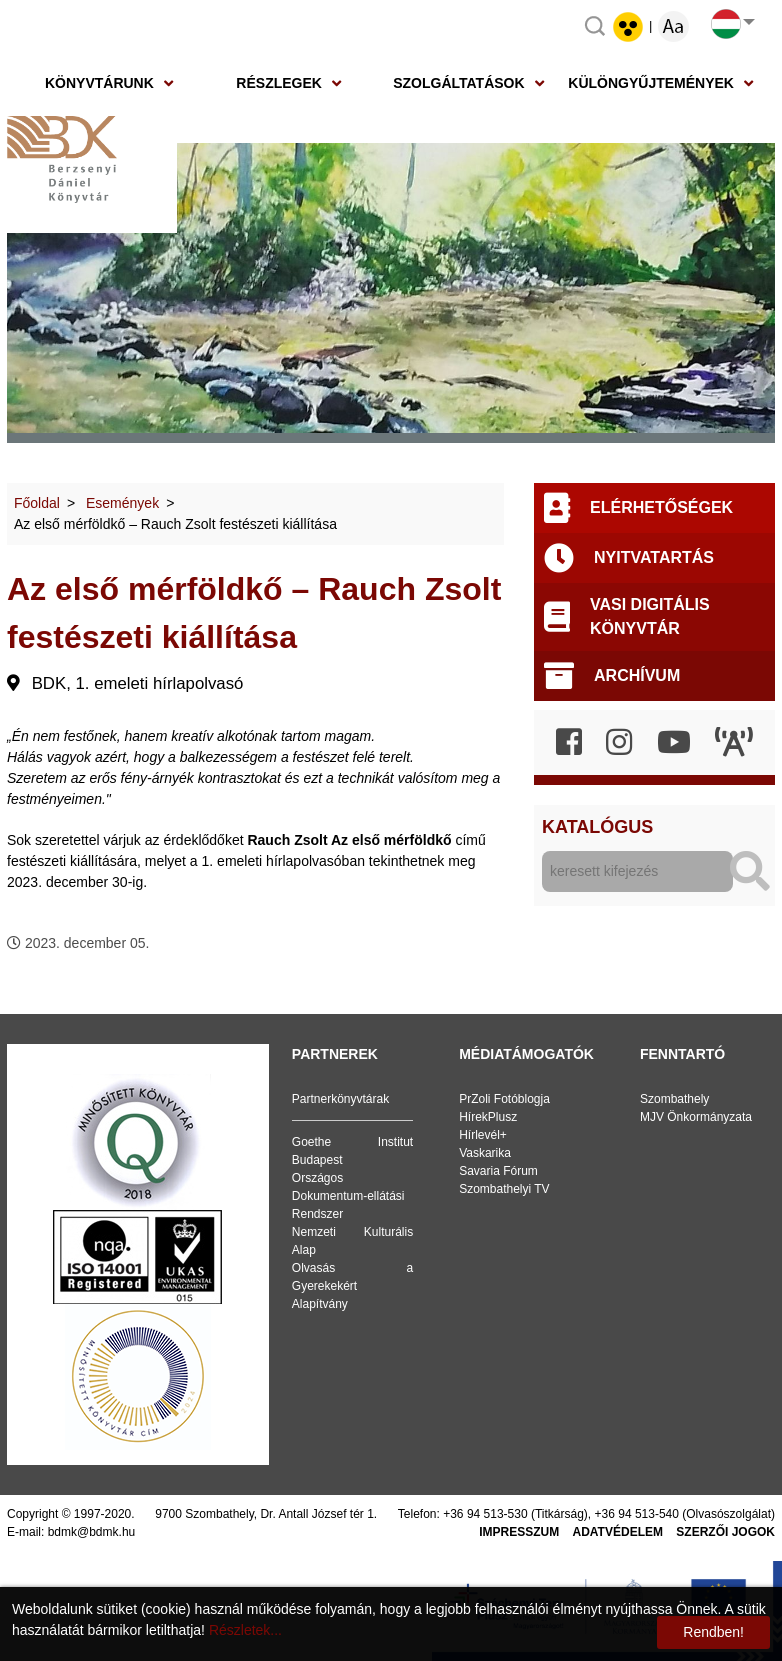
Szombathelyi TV (504, 1189)
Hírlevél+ (483, 1135)
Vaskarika (485, 1153)
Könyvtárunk (99, 83)
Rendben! (713, 1632)
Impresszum (519, 1532)
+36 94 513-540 (637, 1514)
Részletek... (245, 1630)
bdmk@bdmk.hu (92, 1532)
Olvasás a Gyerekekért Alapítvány (352, 1286)
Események (122, 503)
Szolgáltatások (458, 83)
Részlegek (279, 83)
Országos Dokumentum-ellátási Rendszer (348, 1196)
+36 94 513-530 (485, 1514)
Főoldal (37, 503)
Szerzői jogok (725, 1532)
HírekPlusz (488, 1117)
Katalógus (597, 827)
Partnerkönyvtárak (340, 1099)
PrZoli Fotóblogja (504, 1099)
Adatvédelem (618, 1532)
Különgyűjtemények (651, 83)
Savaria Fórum (498, 1171)
